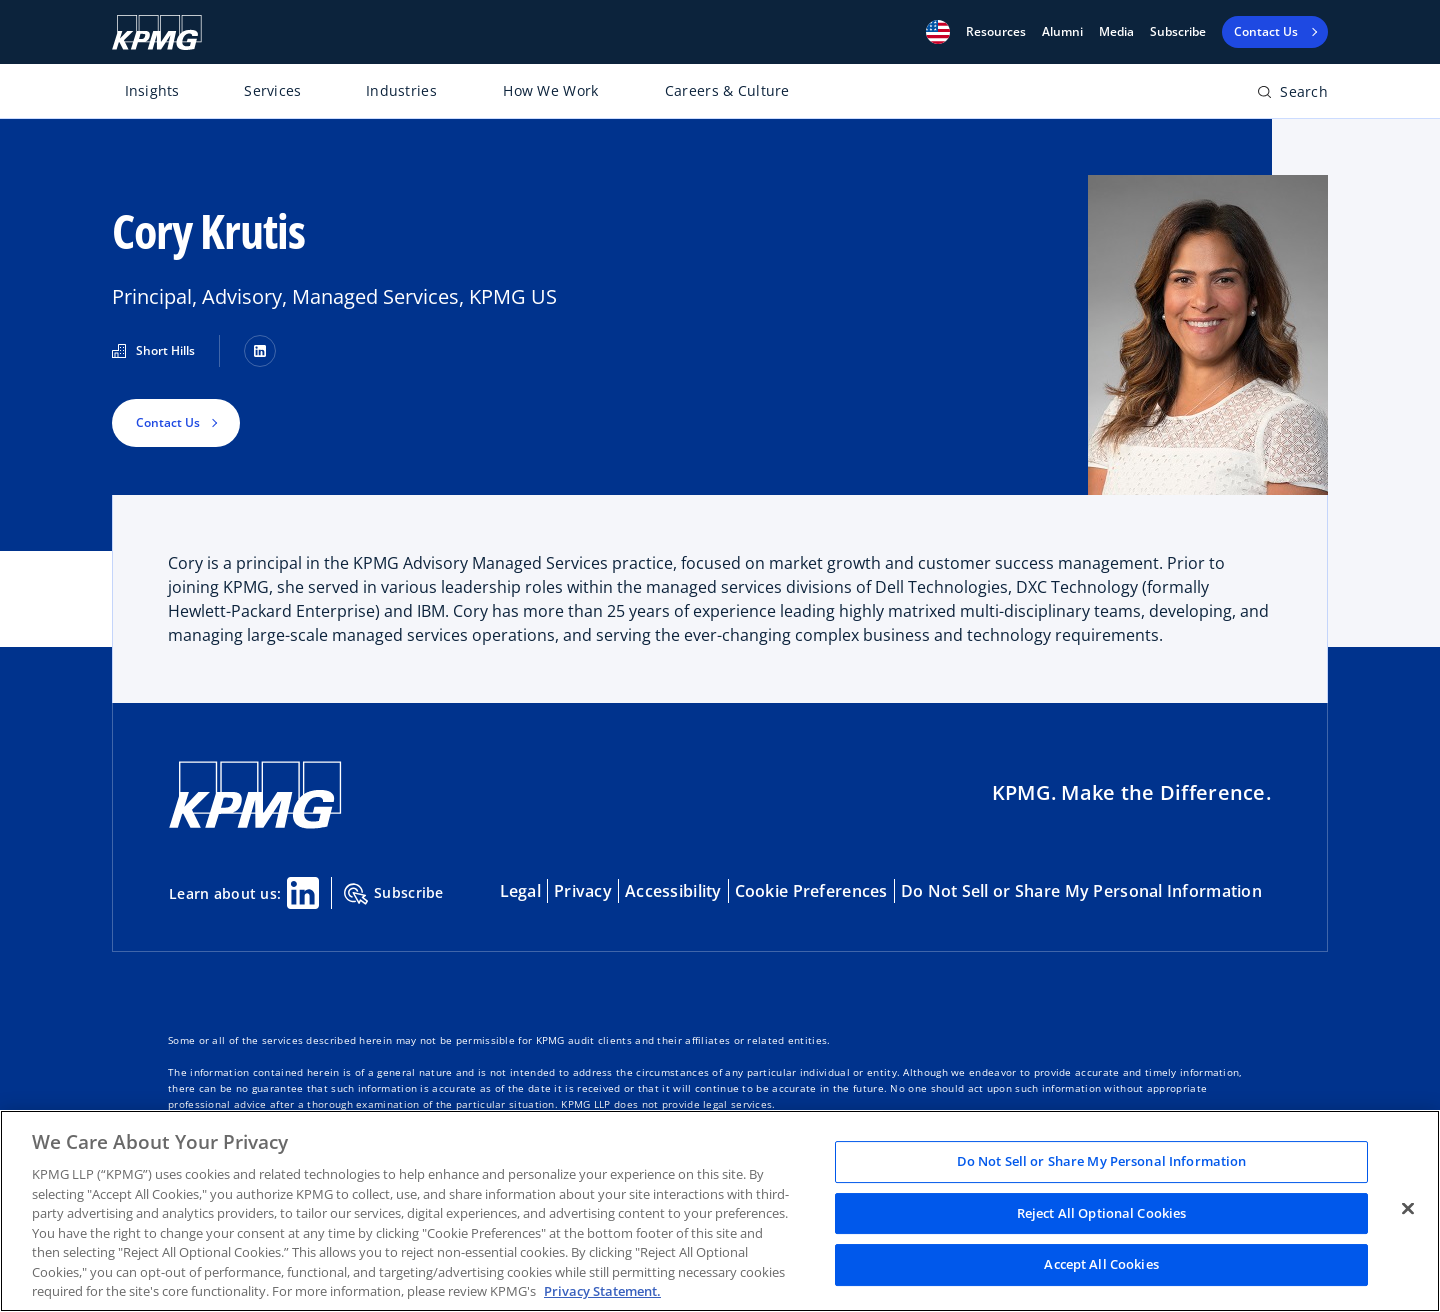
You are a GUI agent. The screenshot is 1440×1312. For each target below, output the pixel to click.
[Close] (1408, 1209)
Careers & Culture (727, 90)
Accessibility (673, 891)
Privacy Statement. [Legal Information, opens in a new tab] (602, 1291)
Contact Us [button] (168, 422)
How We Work (550, 90)
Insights (152, 90)
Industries (401, 90)
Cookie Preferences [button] (811, 891)
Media (1116, 32)
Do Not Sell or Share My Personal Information (1081, 891)
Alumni (1062, 32)
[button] (938, 32)
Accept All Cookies (1101, 1265)
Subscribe (1178, 32)
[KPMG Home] (157, 32)
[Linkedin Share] (303, 893)
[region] (720, 1211)
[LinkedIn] (260, 351)
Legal (520, 891)
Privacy (583, 891)
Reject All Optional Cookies (1102, 1213)
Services (272, 90)
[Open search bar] (1292, 95)
